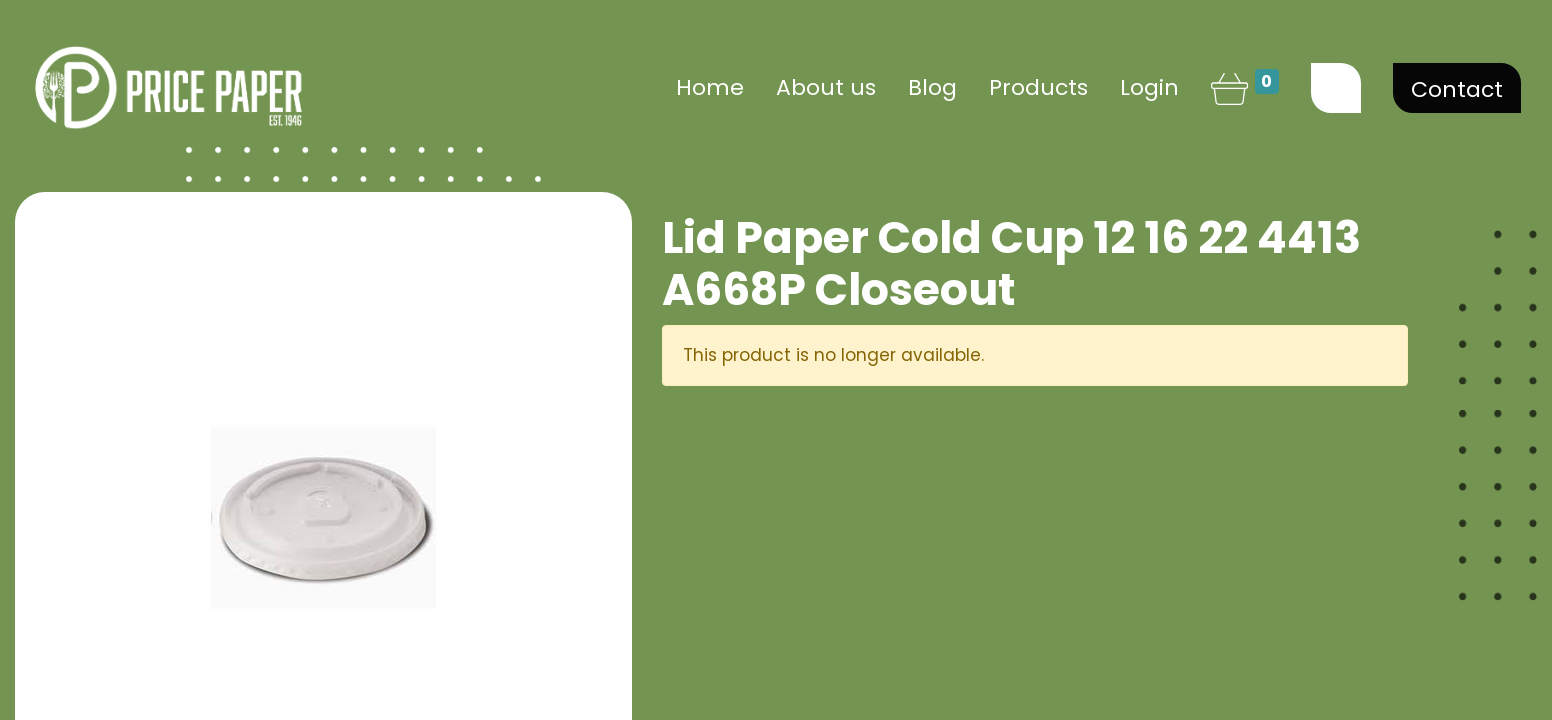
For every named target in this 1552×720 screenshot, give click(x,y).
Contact (1457, 89)
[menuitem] (710, 87)
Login (1149, 87)
